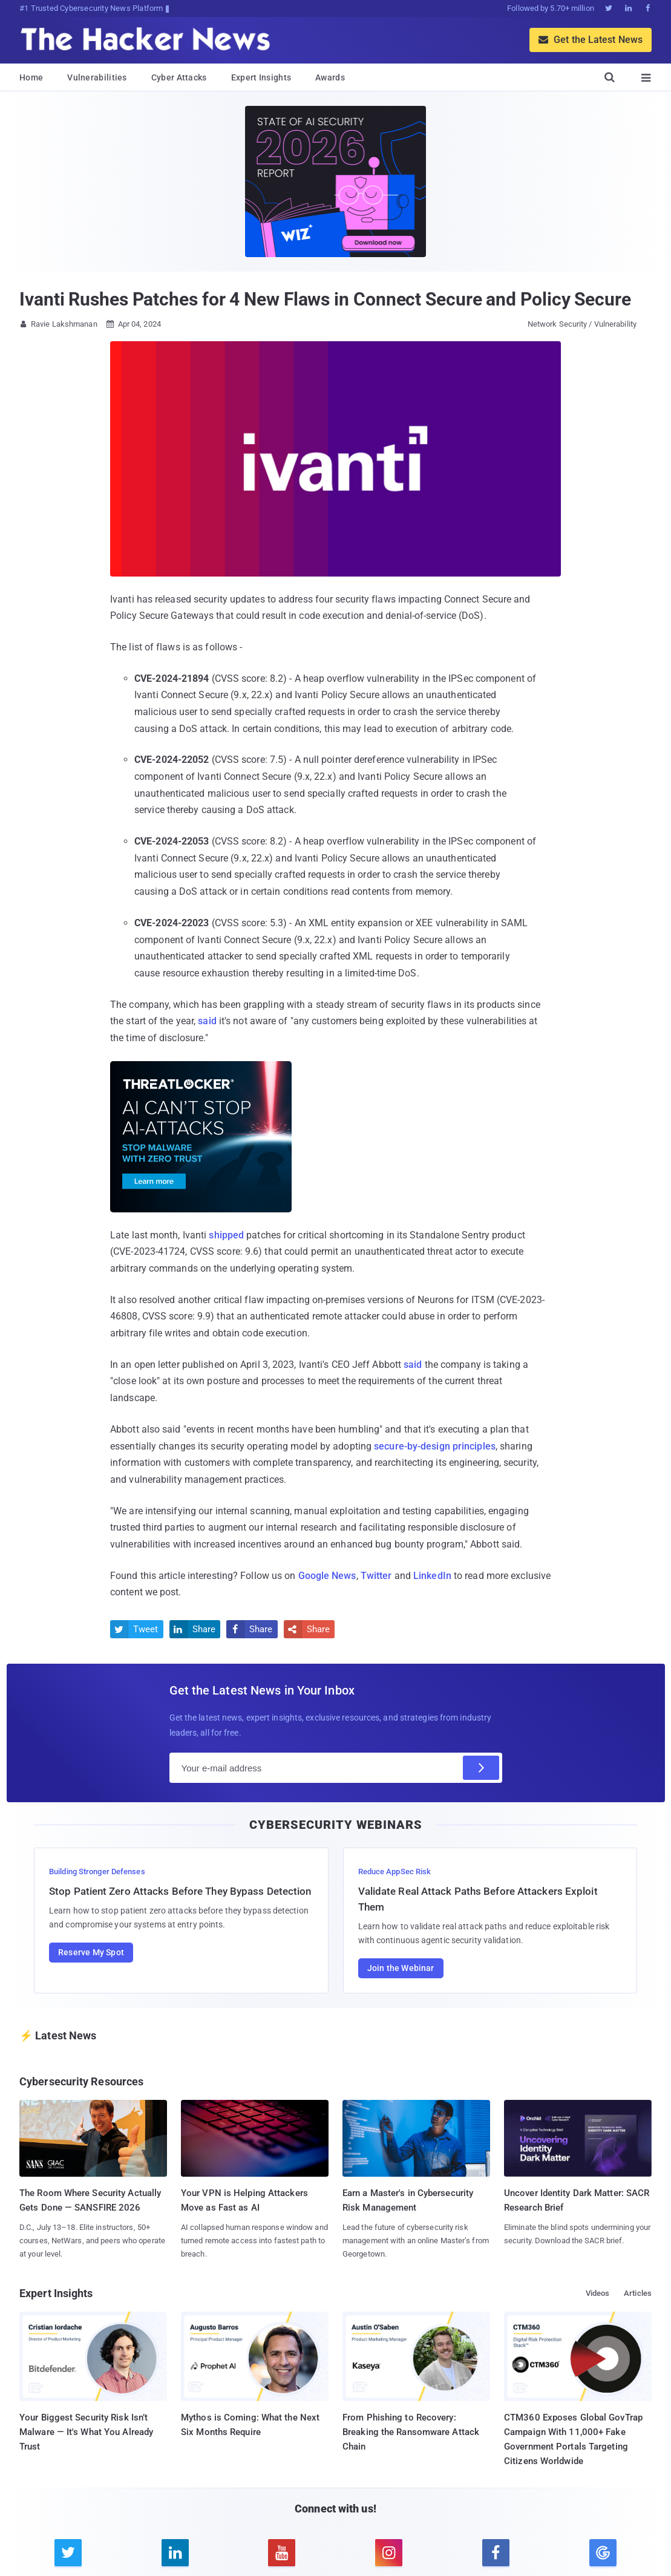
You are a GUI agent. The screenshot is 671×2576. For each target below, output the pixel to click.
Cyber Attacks (179, 77)
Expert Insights (261, 77)
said (207, 1021)
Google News (327, 1575)
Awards (330, 77)
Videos (598, 2293)
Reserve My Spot (91, 1952)
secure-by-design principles (435, 1446)
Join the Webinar (400, 1968)
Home (31, 77)
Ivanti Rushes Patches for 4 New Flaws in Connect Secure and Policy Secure (325, 299)
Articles (638, 2293)
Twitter (376, 1575)
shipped (226, 1235)
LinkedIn (432, 1575)
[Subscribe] (481, 1768)
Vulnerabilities (97, 77)
